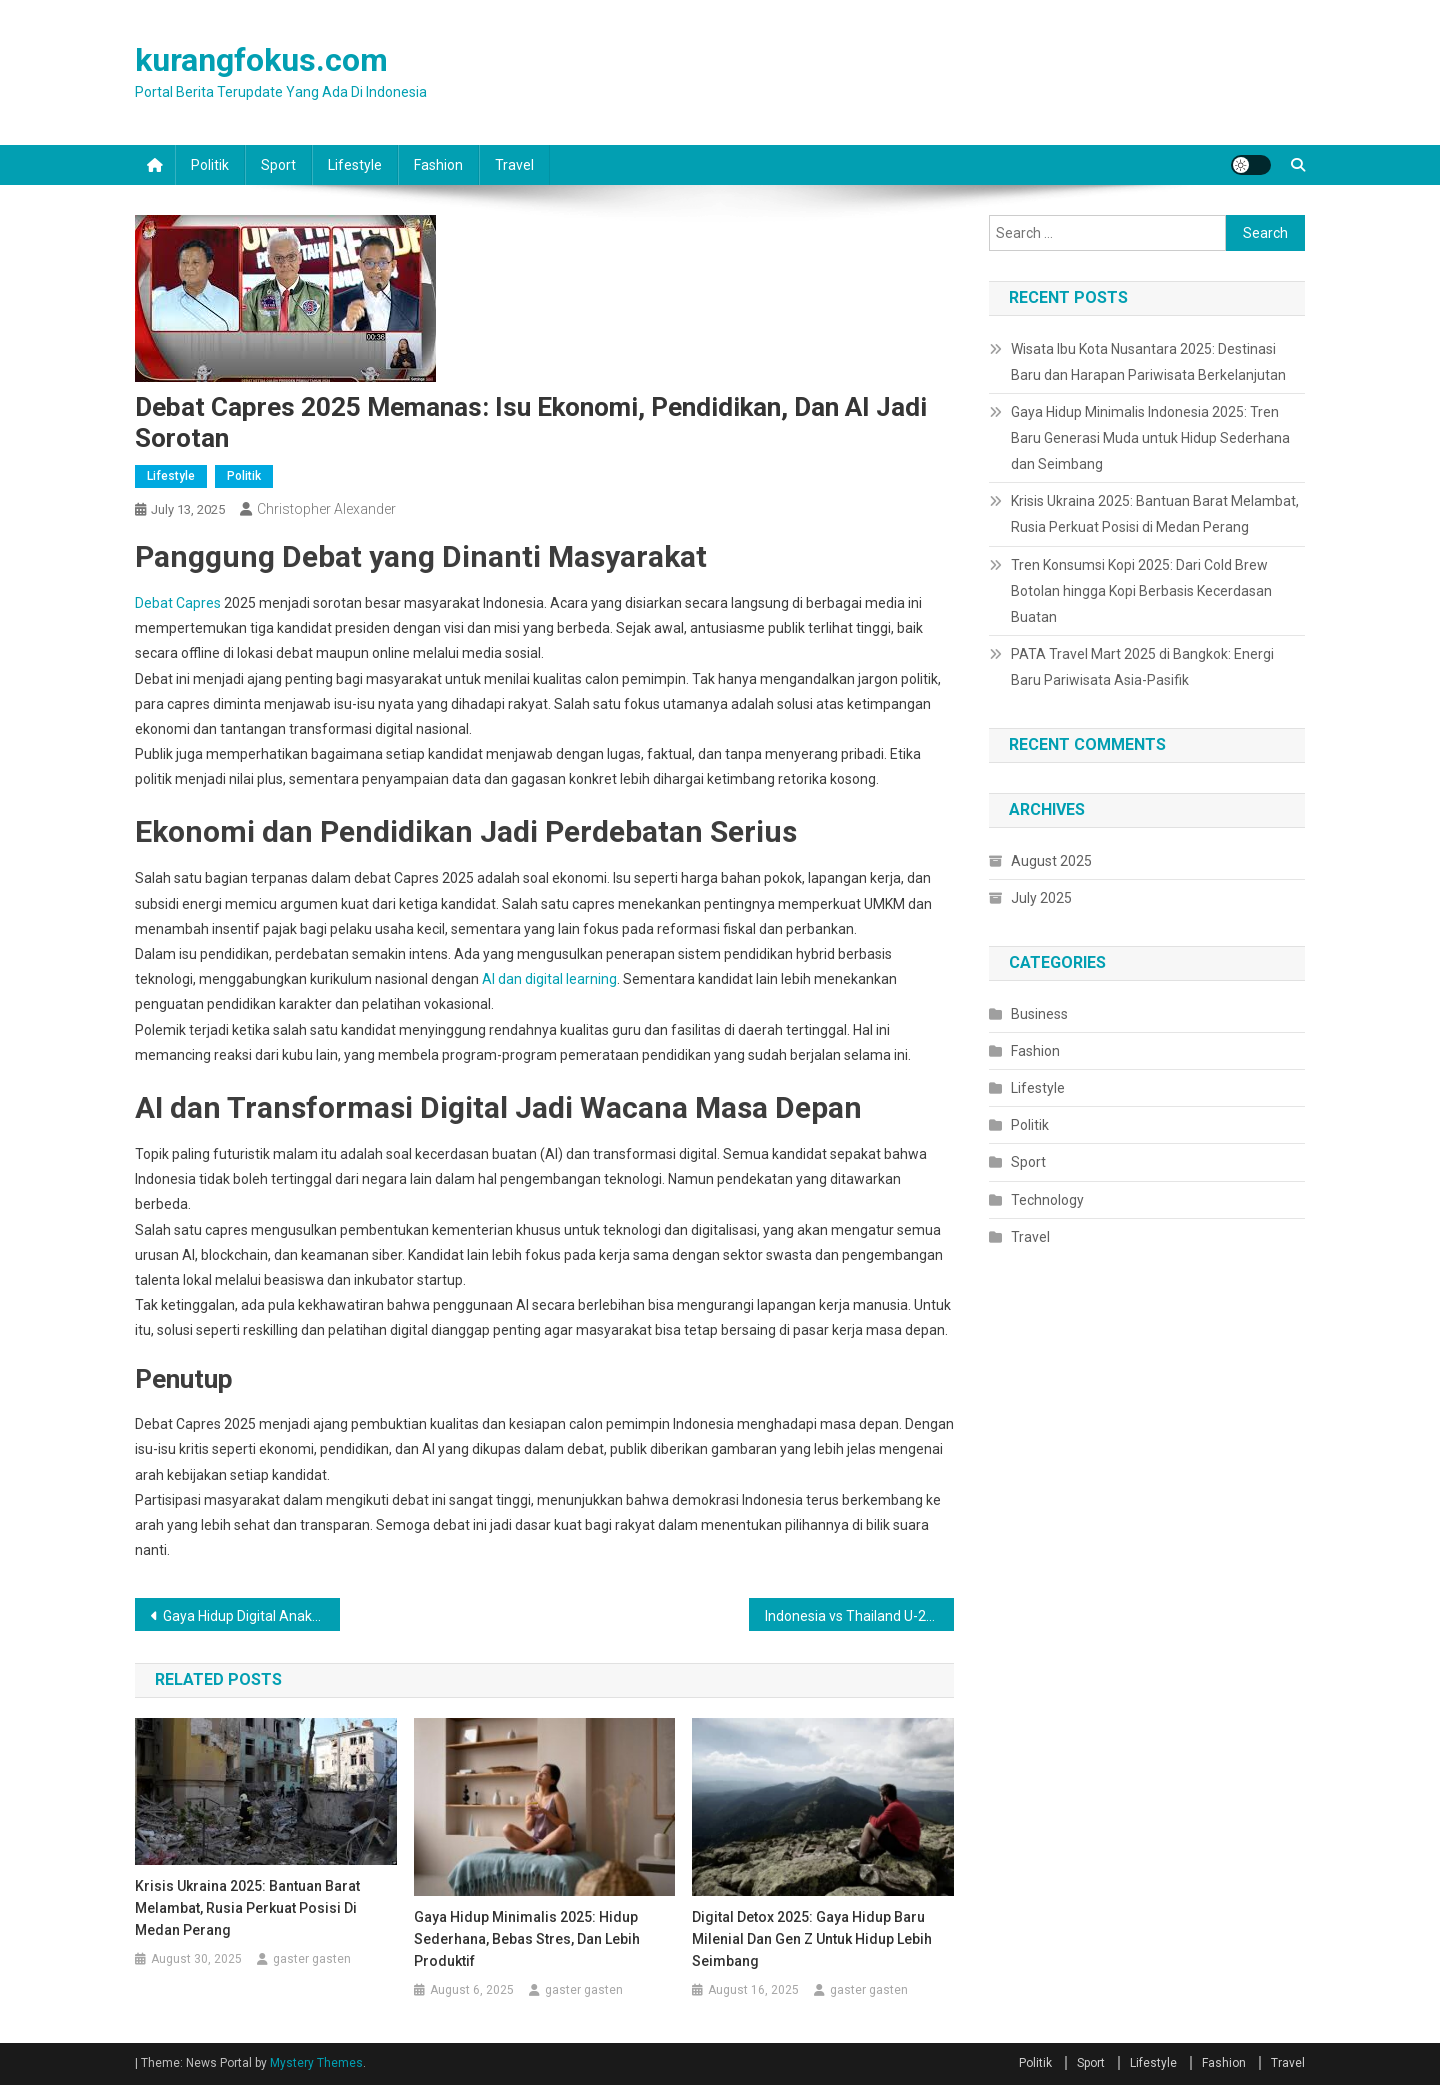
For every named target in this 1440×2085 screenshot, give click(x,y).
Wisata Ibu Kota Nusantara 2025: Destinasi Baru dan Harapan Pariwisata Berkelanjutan (1148, 362)
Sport (278, 165)
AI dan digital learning (549, 979)
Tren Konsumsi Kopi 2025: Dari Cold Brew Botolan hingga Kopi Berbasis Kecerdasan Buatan (1141, 591)
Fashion (438, 165)
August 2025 (1051, 861)
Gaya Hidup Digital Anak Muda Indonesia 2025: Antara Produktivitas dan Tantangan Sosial (251, 1616)
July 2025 (1041, 898)
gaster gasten (312, 1959)
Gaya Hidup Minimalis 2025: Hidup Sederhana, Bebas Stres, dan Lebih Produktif (527, 1939)
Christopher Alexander (326, 509)
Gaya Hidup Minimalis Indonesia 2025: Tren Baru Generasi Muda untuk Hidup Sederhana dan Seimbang (1150, 438)
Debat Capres (178, 603)
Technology (1047, 1200)
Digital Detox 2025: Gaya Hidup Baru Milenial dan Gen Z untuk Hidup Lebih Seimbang (812, 1939)
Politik (210, 165)
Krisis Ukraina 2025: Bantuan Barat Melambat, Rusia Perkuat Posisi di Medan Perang (247, 1908)
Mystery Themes (316, 2063)
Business (1039, 1014)
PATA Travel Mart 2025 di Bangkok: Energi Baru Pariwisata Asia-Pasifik (1142, 667)
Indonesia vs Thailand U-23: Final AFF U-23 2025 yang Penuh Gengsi (859, 1616)
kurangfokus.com (261, 60)
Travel (514, 165)
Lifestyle (355, 165)
